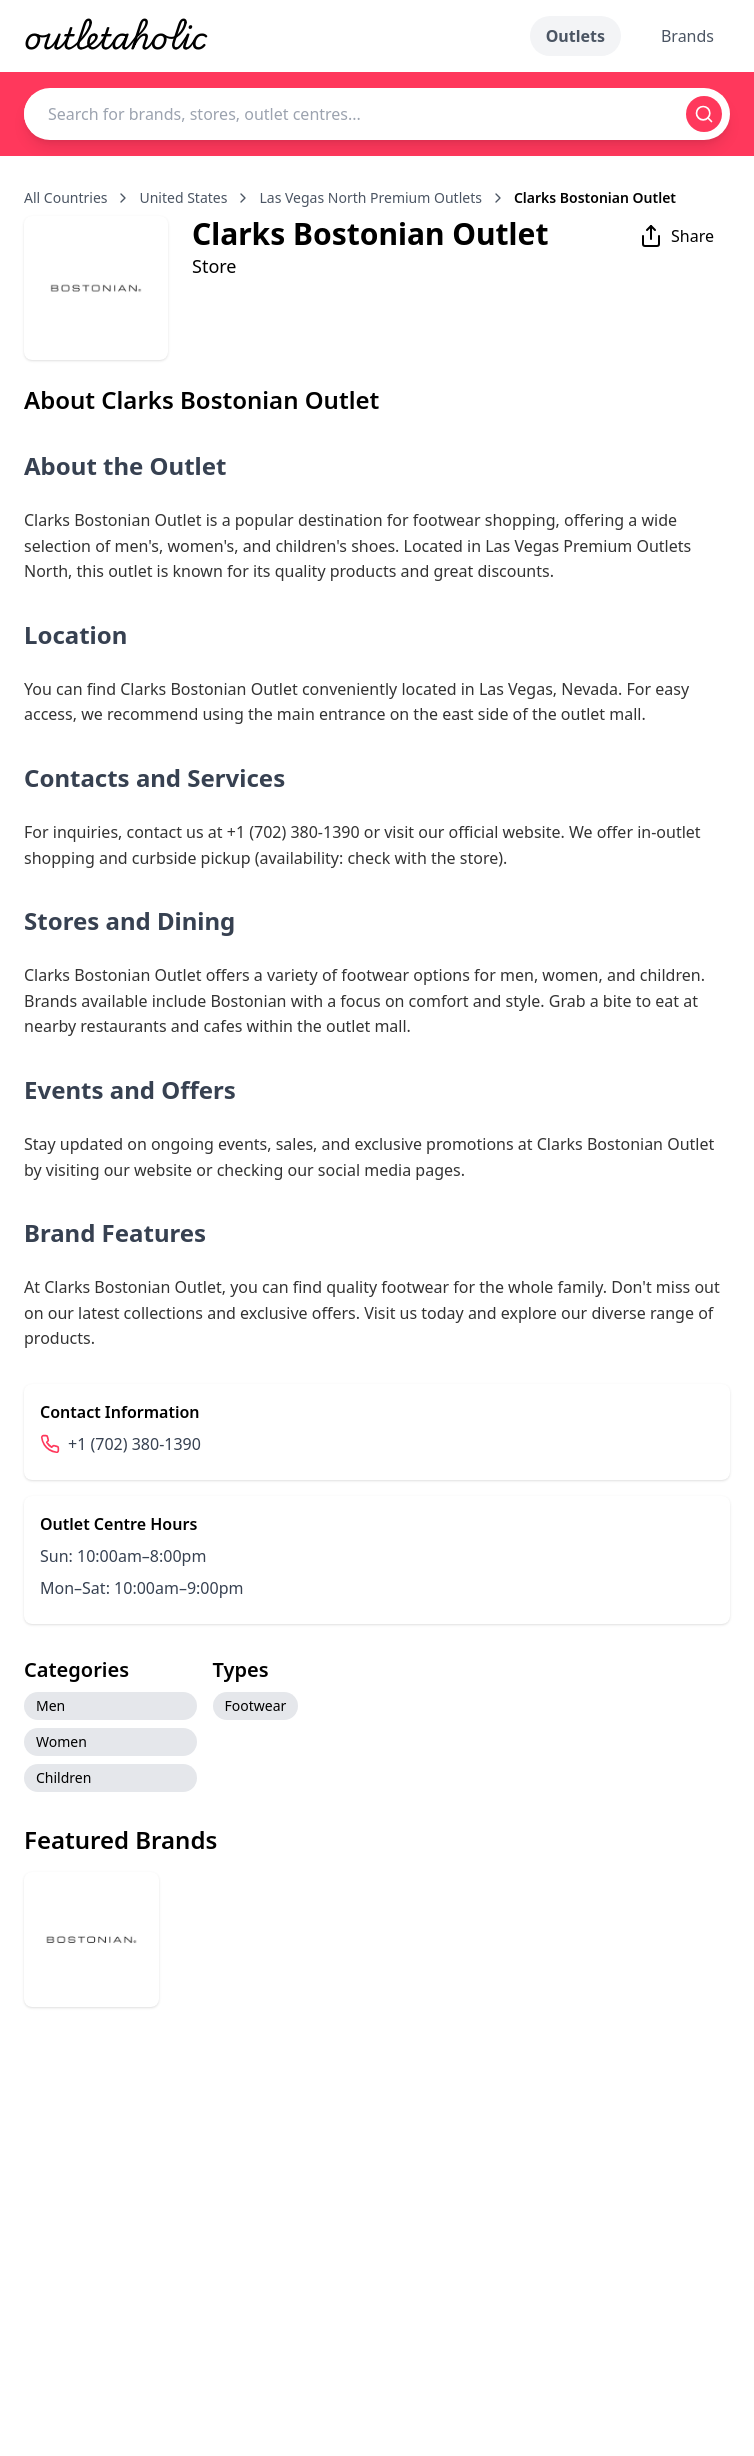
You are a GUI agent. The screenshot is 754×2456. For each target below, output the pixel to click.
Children (63, 1777)
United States (183, 197)
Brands (687, 36)
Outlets (575, 36)
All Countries (65, 197)
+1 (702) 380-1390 (134, 1444)
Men (50, 1705)
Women (61, 1741)
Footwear (256, 1705)
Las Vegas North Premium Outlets (370, 197)
